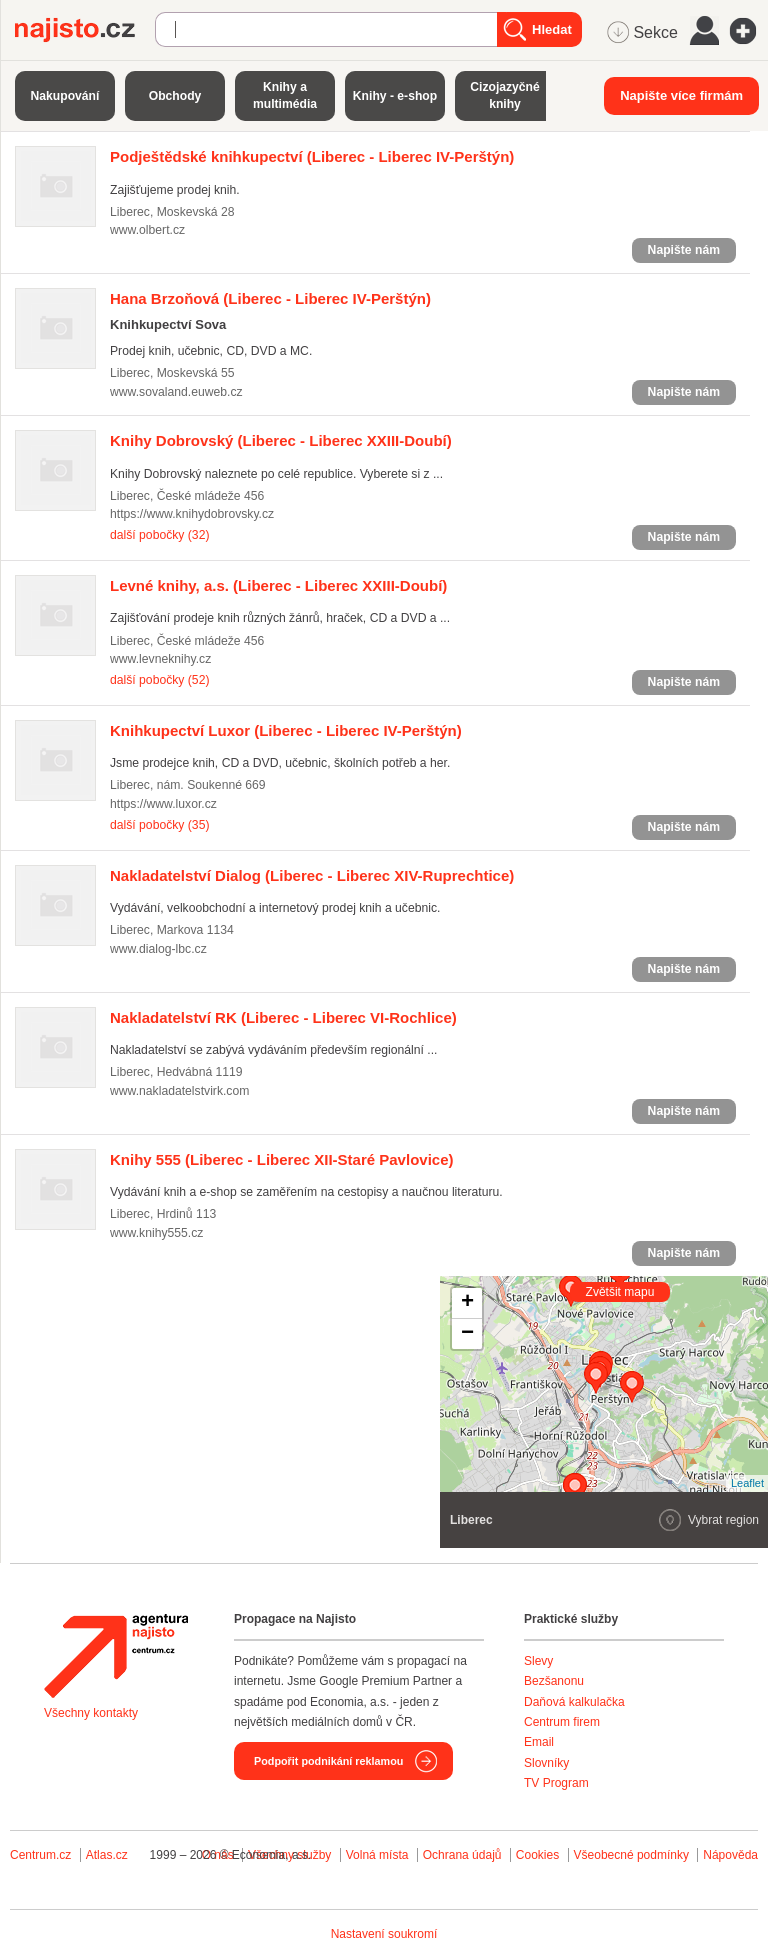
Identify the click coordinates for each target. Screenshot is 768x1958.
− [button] (467, 1334)
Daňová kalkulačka (574, 1702)
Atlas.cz (107, 1855)
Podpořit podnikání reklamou (328, 1761)
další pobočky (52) (159, 680)
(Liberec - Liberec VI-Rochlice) (283, 1017)
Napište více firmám (681, 95)
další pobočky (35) (159, 825)
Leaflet (747, 1483)
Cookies (537, 1855)
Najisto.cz (85, 30)
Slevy (538, 1661)
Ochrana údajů (462, 1855)
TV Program (556, 1783)
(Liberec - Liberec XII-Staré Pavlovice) (281, 1159)
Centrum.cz (40, 1855)
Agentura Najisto (116, 1656)
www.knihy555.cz (156, 1233)
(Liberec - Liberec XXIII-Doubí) (281, 440)
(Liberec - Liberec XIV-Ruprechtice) (312, 875)
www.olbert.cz (147, 230)
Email (539, 1742)
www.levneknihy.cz (160, 659)
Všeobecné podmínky (631, 1855)
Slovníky (546, 1763)
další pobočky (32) (159, 535)
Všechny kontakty (91, 1713)
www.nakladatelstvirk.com (179, 1091)
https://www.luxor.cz (163, 804)
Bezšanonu (554, 1681)
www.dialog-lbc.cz (158, 949)
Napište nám (684, 250)
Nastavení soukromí (384, 1934)
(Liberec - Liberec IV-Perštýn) (312, 156)
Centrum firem (562, 1722)
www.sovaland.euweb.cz (176, 392)
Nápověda (730, 1855)
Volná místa (377, 1855)
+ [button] (467, 1303)
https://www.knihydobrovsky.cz (192, 514)
